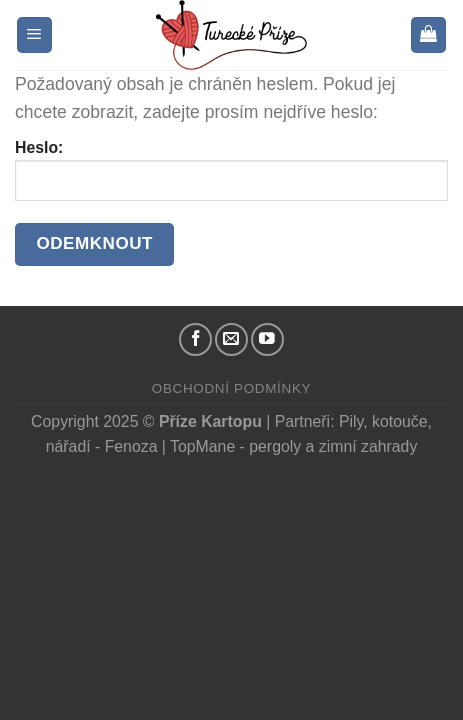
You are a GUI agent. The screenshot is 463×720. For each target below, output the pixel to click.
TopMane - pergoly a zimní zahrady (293, 446)
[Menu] (34, 35)
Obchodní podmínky (231, 388)
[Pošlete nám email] (231, 339)
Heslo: (231, 169)
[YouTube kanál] (267, 339)
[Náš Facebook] (195, 339)
